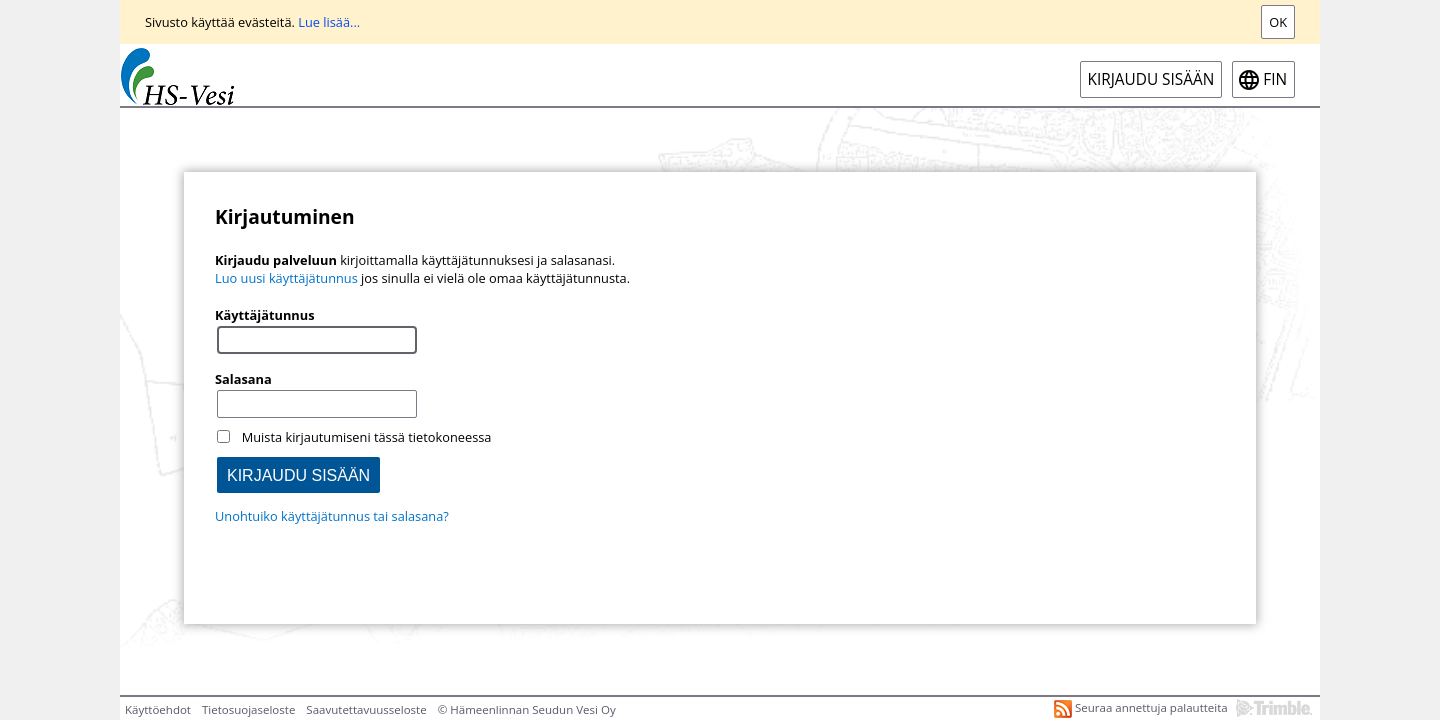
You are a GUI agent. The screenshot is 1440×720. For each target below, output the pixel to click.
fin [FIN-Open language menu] (1275, 79)
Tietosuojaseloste (248, 709)
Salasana (243, 379)
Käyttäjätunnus (265, 315)
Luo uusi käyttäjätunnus (286, 278)
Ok (1278, 22)
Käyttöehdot (158, 709)
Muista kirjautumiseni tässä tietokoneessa (367, 437)
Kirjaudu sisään (1151, 79)
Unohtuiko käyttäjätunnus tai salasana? (332, 516)
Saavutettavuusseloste (366, 709)
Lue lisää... (329, 22)
